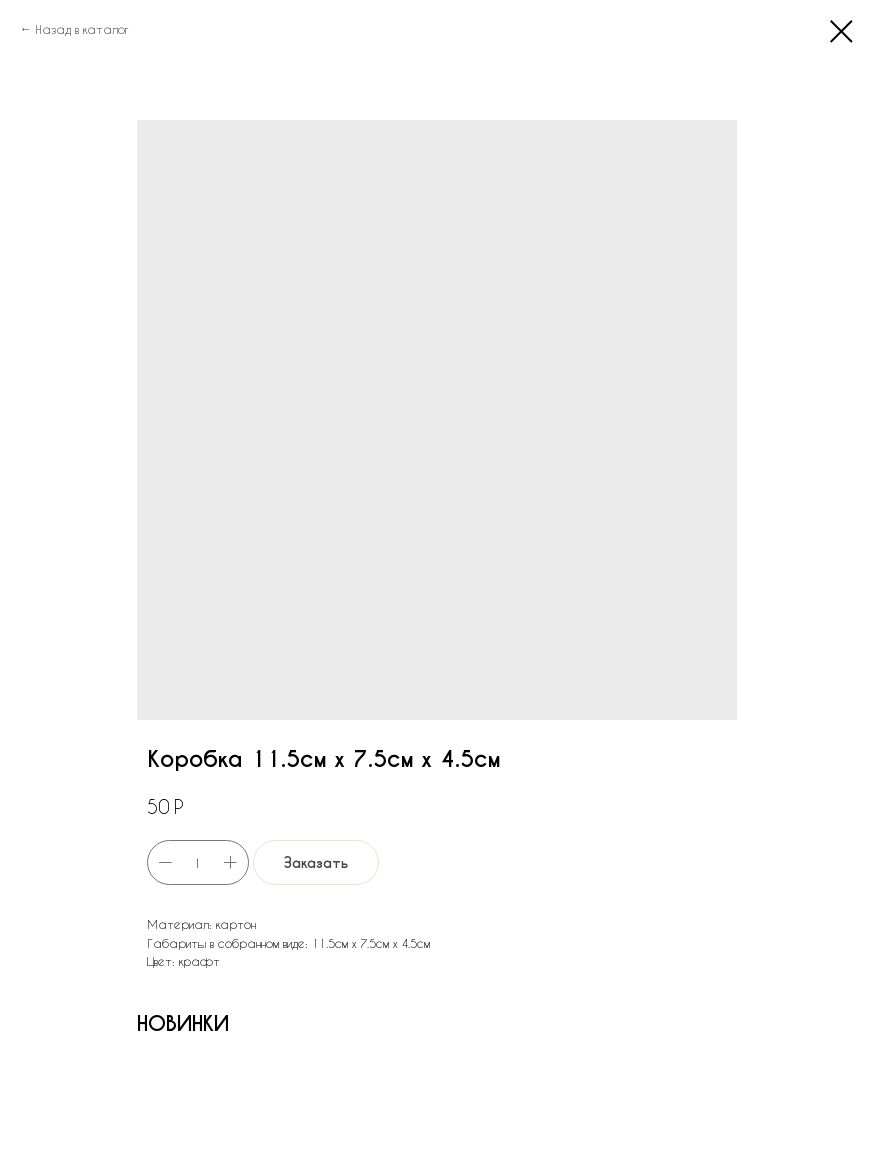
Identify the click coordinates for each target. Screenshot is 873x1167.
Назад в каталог (82, 29)
